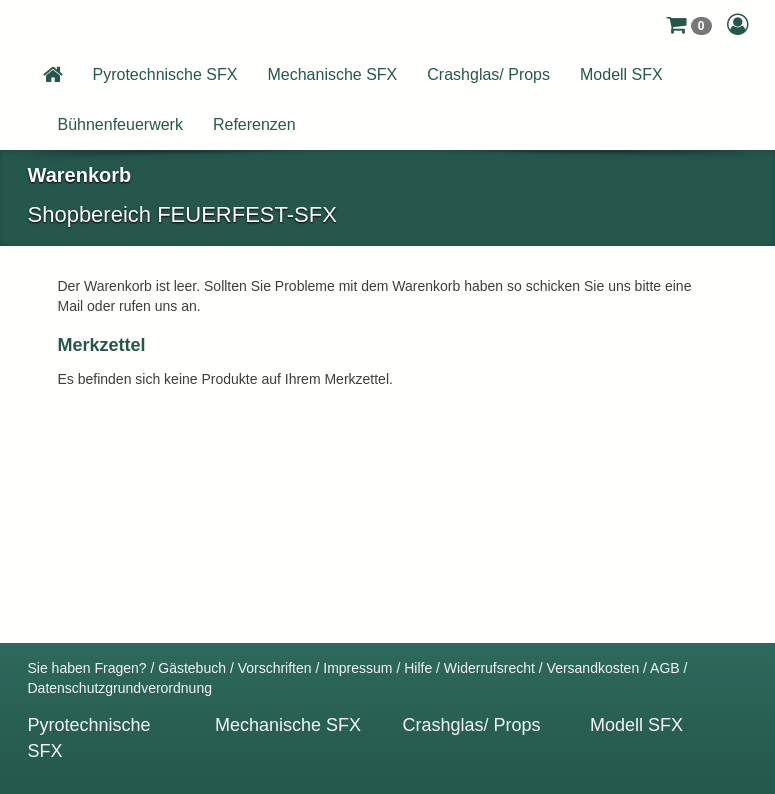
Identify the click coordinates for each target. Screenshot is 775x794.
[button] (688, 25)
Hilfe (418, 668)
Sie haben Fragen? (87, 668)
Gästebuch (192, 668)
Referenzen (254, 124)
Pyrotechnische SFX (165, 74)
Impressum (357, 668)
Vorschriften (275, 668)
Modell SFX (621, 74)
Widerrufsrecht (489, 668)
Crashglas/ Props (488, 74)
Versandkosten (593, 668)
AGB (665, 668)
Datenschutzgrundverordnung (120, 688)
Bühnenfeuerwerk (120, 124)
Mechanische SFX (332, 74)
